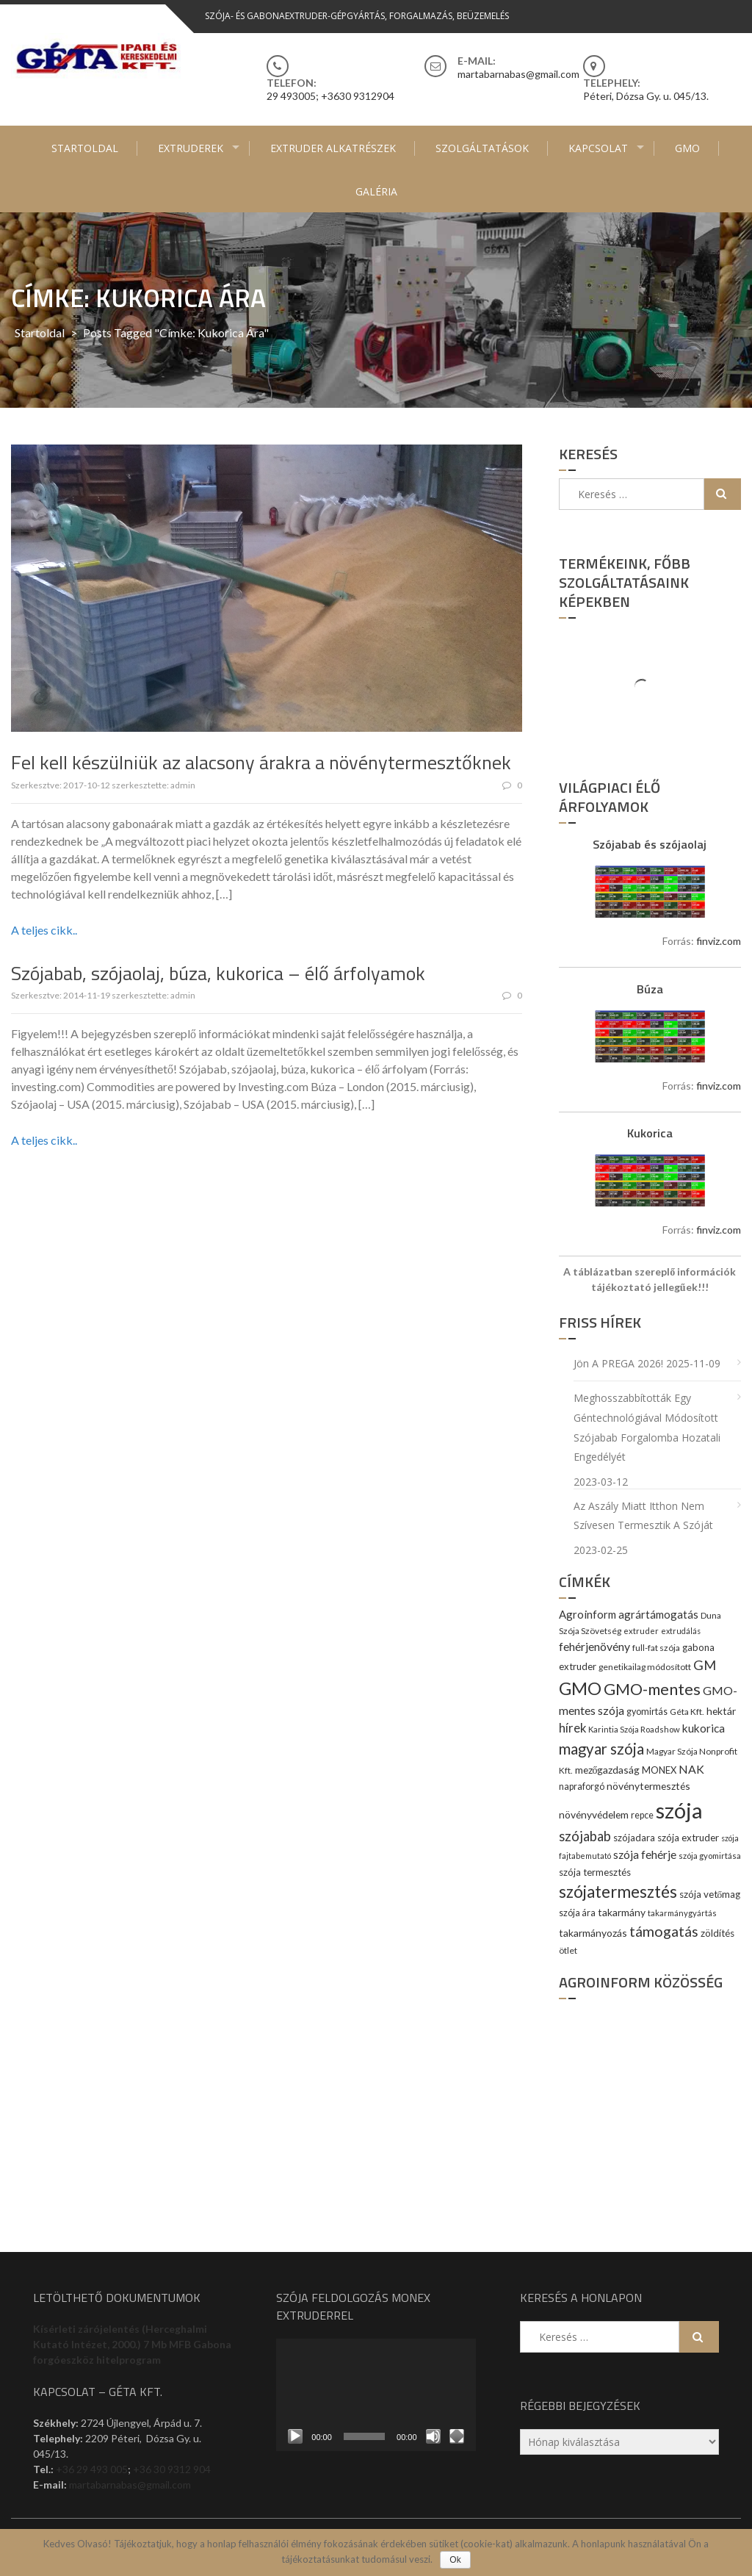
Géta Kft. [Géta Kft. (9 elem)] (687, 1711)
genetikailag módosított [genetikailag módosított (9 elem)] (645, 1666)
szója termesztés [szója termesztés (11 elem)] (595, 1872)
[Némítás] (433, 2436)
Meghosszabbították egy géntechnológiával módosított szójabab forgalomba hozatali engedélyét (647, 1427)
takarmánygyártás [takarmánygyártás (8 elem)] (682, 1913)
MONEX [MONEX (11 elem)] (659, 1770)
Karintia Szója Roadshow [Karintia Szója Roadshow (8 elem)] (634, 1729)
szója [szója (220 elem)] (679, 1810)
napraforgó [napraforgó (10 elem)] (581, 1786)
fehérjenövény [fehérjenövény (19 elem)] (594, 1646)
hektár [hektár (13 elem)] (721, 1711)
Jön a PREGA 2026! (618, 1363)
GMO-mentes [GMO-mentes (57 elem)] (652, 1689)
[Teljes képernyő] (456, 2436)
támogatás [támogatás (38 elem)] (663, 1931)
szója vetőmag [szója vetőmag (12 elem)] (710, 1894)
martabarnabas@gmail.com (130, 2484)
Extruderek (190, 148)
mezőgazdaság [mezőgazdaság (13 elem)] (607, 1769)
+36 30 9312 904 (172, 2469)
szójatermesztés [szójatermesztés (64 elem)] (618, 1892)
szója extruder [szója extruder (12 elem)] (688, 1837)
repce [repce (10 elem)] (642, 1815)
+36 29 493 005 (92, 2469)
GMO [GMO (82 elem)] (580, 1688)
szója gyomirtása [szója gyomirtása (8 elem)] (710, 1855)
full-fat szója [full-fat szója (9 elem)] (656, 1647)
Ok (454, 2560)
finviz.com (718, 941)
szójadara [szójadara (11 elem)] (634, 1837)
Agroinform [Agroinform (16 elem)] (587, 1614)
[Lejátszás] (295, 2436)
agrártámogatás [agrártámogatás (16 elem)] (658, 1614)
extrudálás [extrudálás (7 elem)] (681, 1631)
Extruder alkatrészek (333, 148)
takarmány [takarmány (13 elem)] (622, 1912)
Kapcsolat (598, 148)
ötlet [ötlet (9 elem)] (568, 1950)
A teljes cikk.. (44, 930)
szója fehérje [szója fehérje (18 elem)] (644, 1854)
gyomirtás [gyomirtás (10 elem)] (647, 1711)
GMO (687, 148)
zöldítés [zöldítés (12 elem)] (717, 1933)
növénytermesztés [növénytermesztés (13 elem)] (648, 1786)
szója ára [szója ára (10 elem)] (577, 1912)
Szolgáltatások (482, 148)
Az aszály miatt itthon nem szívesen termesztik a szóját (643, 1516)
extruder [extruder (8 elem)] (641, 1631)
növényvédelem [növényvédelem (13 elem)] (594, 1814)
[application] (375, 2395)
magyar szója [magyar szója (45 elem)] (601, 1748)
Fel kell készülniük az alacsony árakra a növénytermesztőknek (261, 762)
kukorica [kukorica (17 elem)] (703, 1728)
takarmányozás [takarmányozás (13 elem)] (593, 1932)
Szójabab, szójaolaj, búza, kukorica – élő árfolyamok (218, 973)
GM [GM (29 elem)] (704, 1665)
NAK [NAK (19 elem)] (691, 1769)
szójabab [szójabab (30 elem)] (585, 1836)
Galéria (376, 191)
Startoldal (84, 148)
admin (182, 785)
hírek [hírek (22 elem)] (572, 1728)
